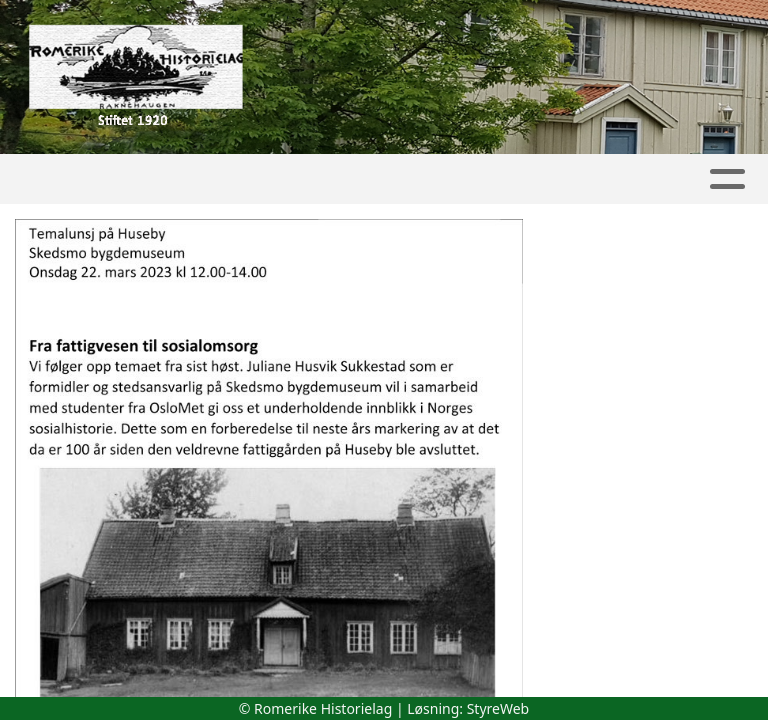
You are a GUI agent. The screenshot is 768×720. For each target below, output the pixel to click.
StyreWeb (498, 708)
